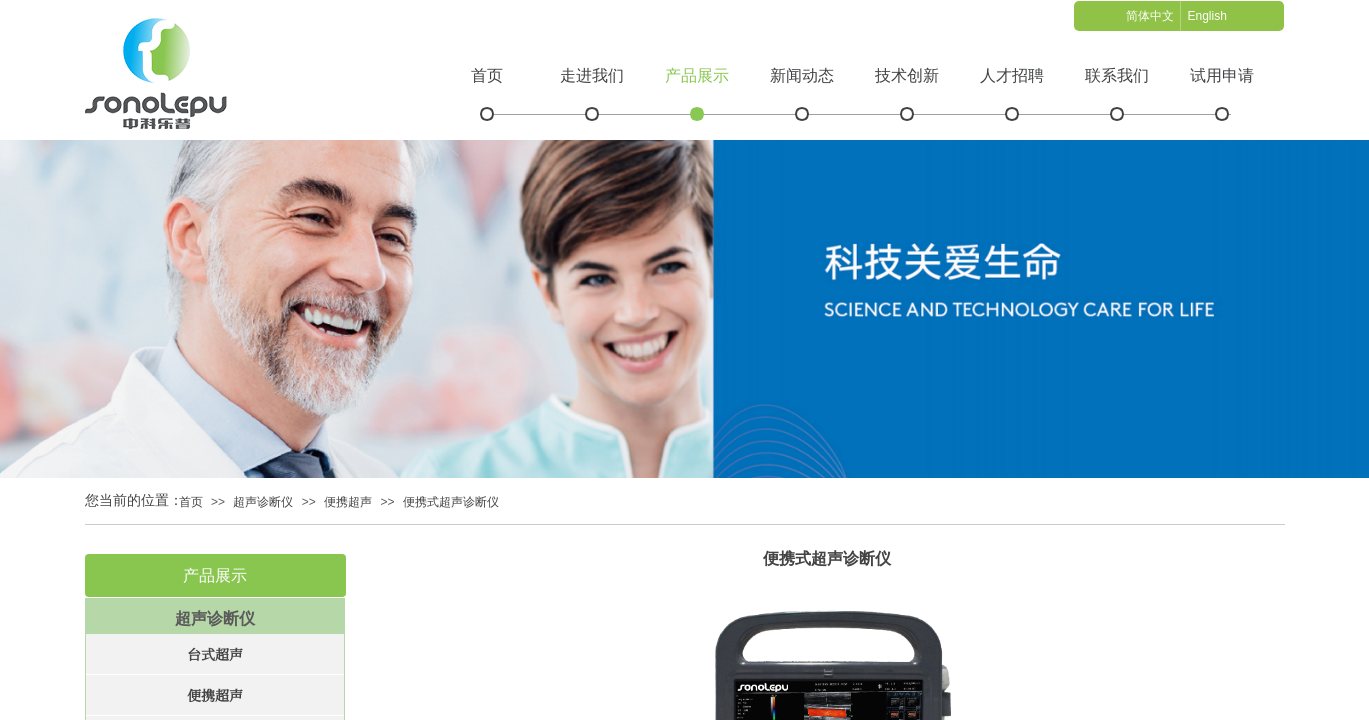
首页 (487, 75)
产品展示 (697, 75)
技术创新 (907, 75)
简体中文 (1150, 16)
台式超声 (215, 654)
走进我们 (592, 75)
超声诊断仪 (263, 502)
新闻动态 (802, 75)
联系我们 (1117, 75)
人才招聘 (1012, 75)
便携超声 (348, 502)
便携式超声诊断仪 (451, 502)
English (1206, 16)
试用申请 (1222, 75)
